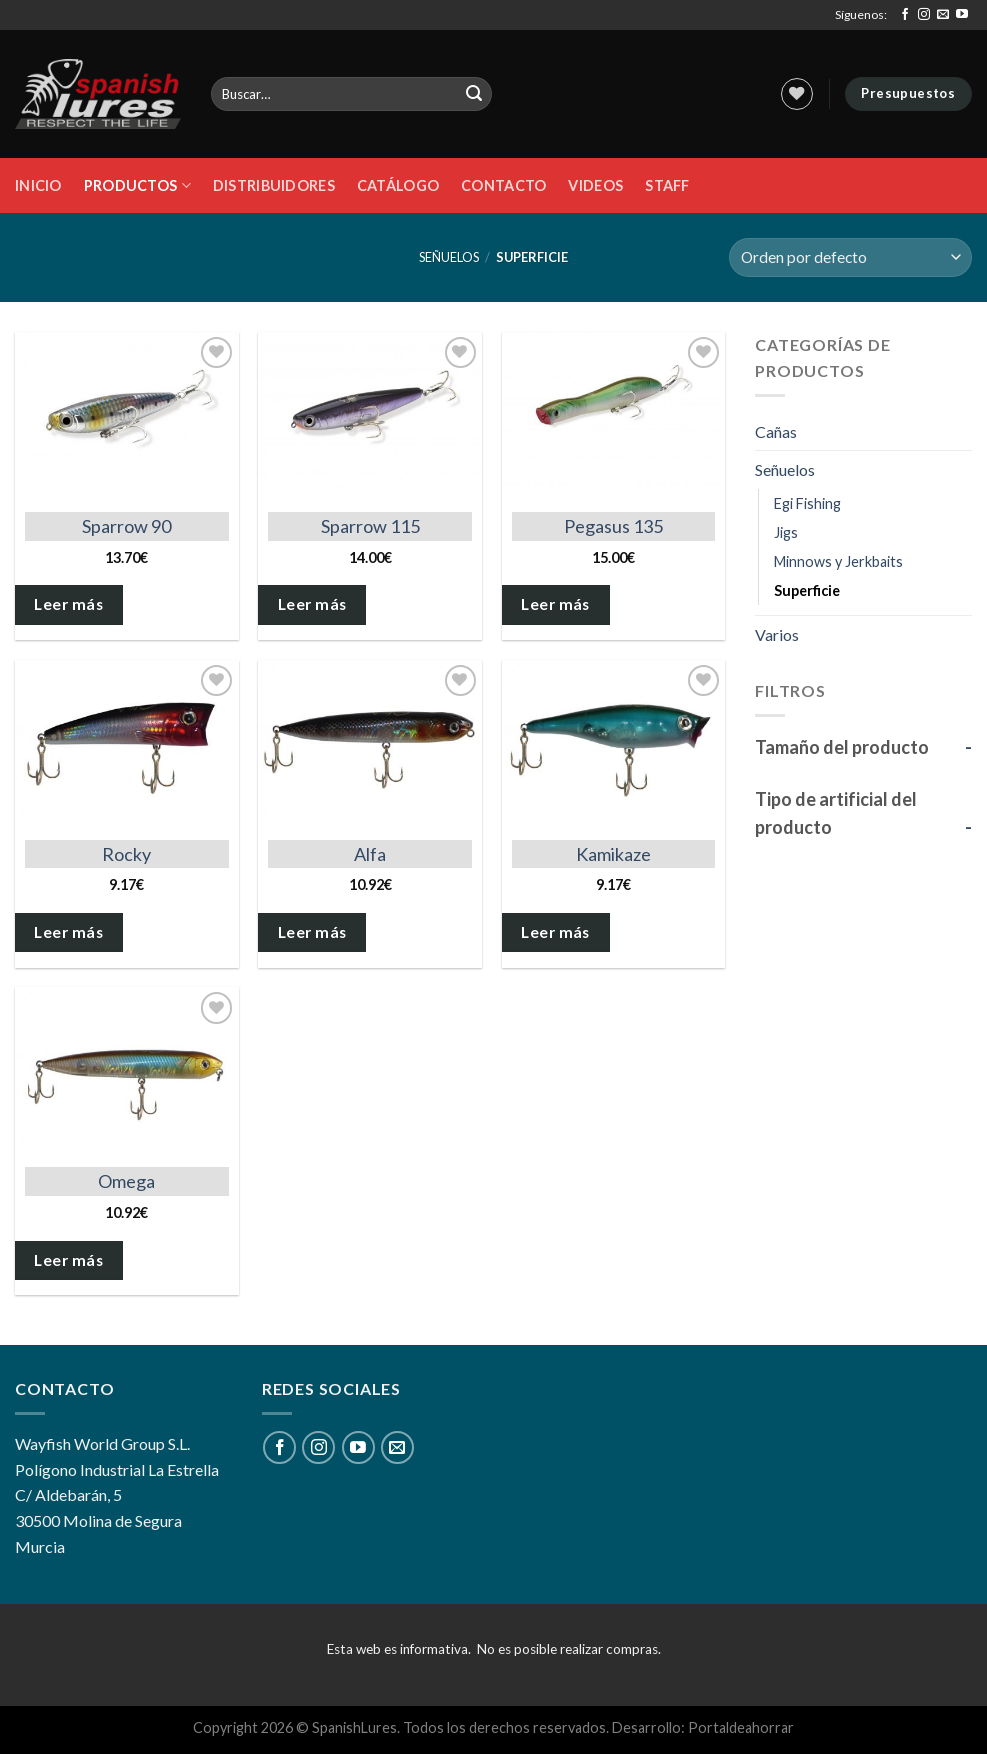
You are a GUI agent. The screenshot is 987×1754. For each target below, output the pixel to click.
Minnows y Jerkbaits (838, 561)
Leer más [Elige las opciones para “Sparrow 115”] (312, 604)
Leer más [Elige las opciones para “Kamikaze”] (555, 932)
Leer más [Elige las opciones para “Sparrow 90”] (68, 604)
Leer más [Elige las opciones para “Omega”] (68, 1260)
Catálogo (398, 185)
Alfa (370, 854)
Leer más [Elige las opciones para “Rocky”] (68, 932)
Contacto (503, 185)
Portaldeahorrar (741, 1727)
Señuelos (449, 257)
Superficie (807, 590)
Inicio (38, 185)
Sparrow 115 (370, 526)
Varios (777, 634)
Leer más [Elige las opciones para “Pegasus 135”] (555, 604)
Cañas (776, 431)
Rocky (126, 854)
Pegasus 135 (613, 526)
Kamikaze (613, 854)
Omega (126, 1181)
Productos (137, 185)
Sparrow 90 (126, 526)
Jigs (786, 532)
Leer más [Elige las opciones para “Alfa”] (312, 932)
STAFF (667, 185)
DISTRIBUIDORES (274, 185)
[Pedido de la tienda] (850, 257)
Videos (595, 185)
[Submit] (474, 94)
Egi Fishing (807, 503)
